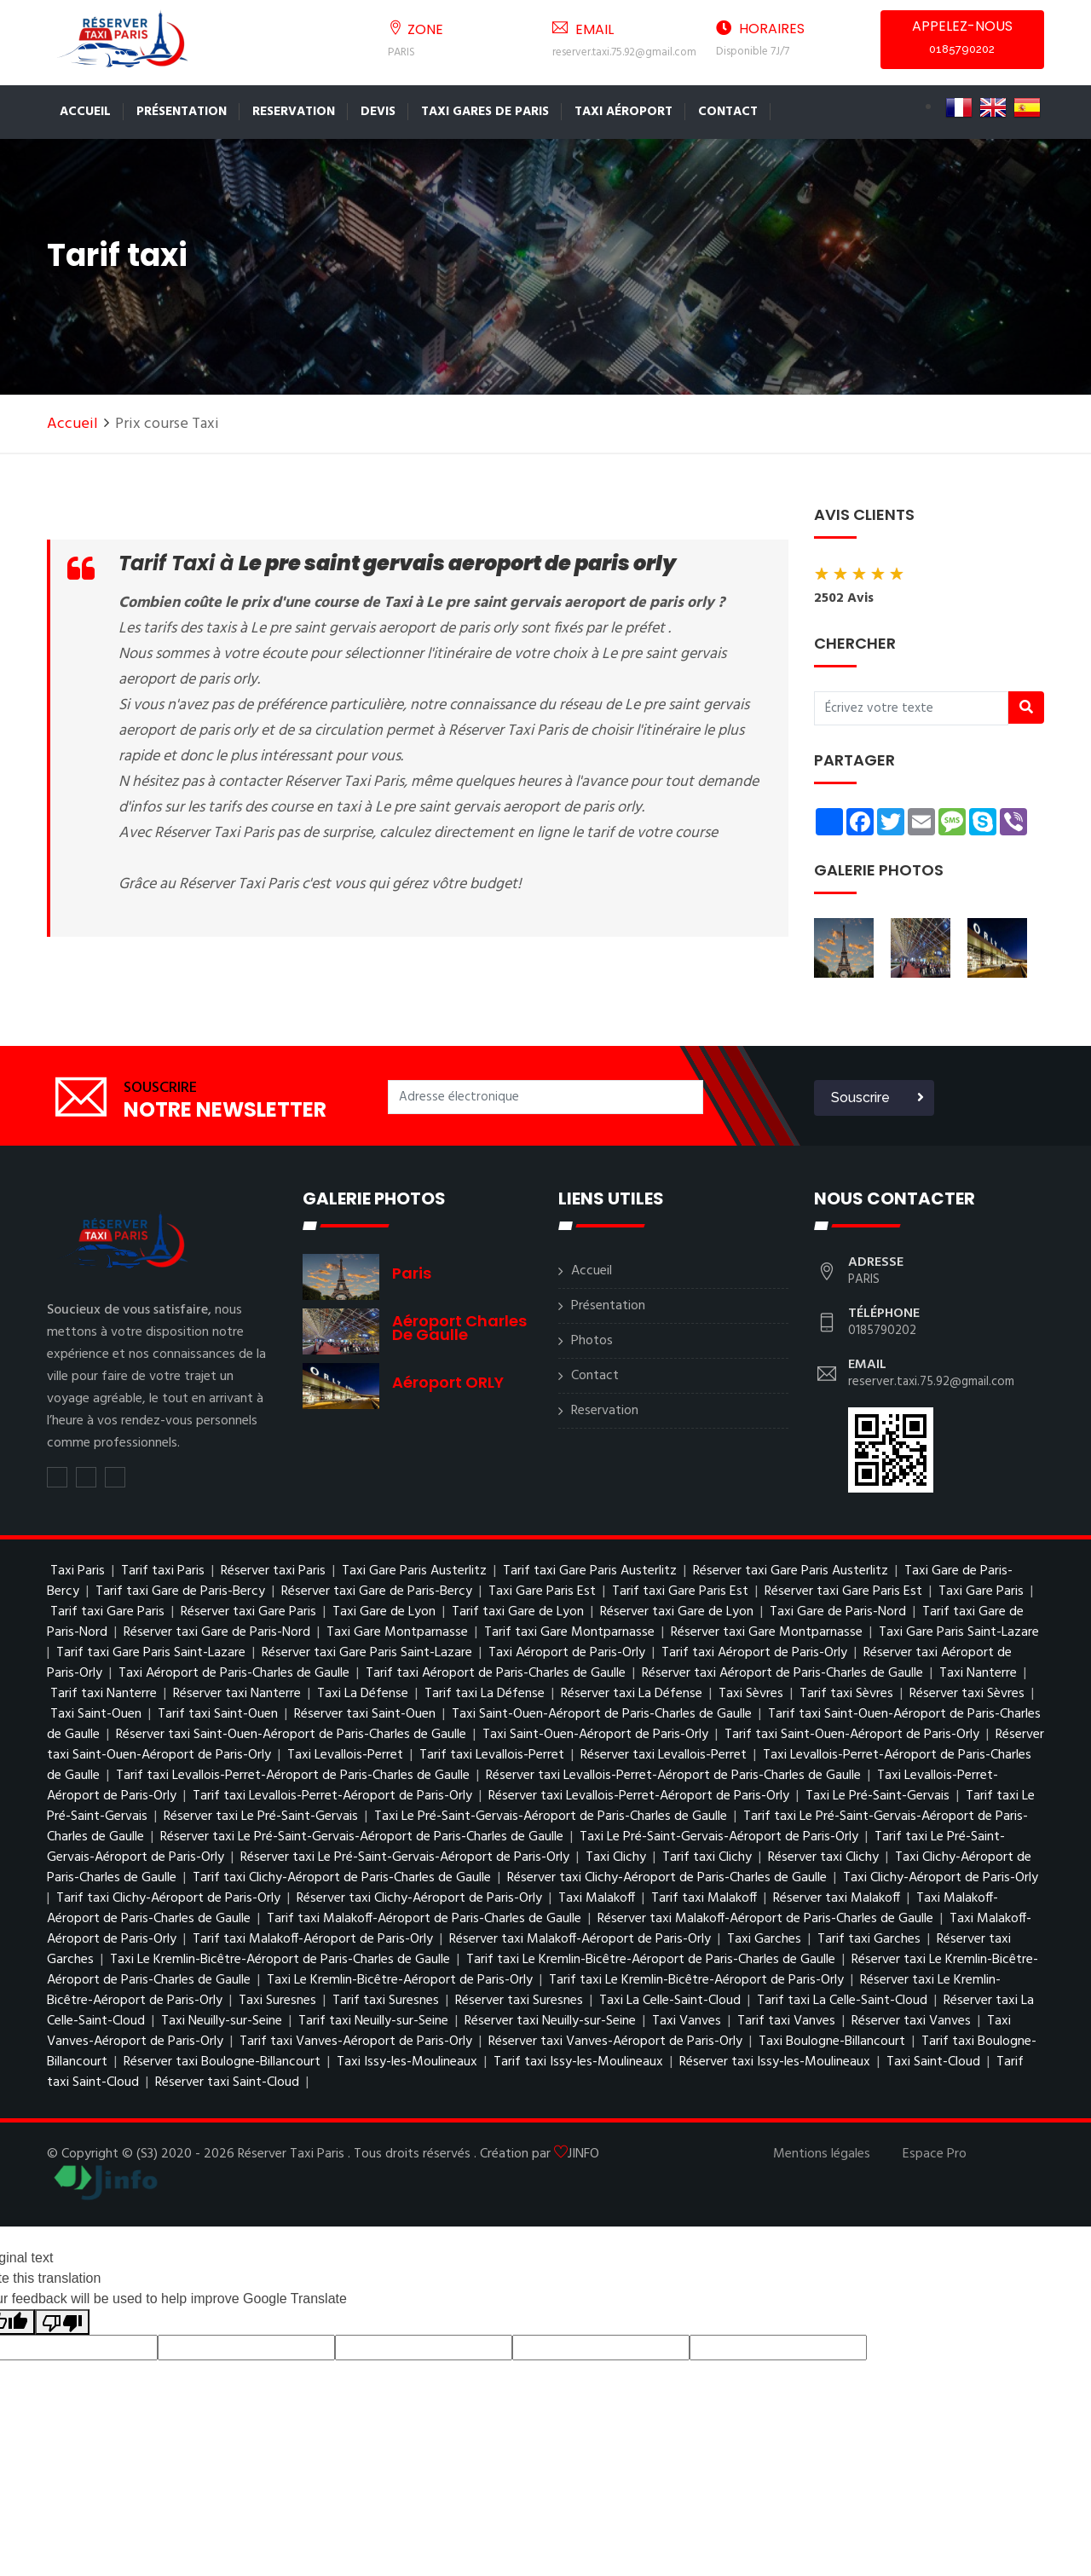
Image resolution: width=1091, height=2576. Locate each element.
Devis (378, 111)
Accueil (85, 111)
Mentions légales (821, 2154)
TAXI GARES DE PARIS (485, 111)
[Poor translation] (62, 2322)
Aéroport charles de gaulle (459, 1327)
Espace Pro (935, 2154)
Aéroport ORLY (448, 1382)
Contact (728, 111)
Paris (411, 1273)
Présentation (181, 111)
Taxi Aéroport (623, 111)
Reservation (293, 111)
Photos (592, 1341)
